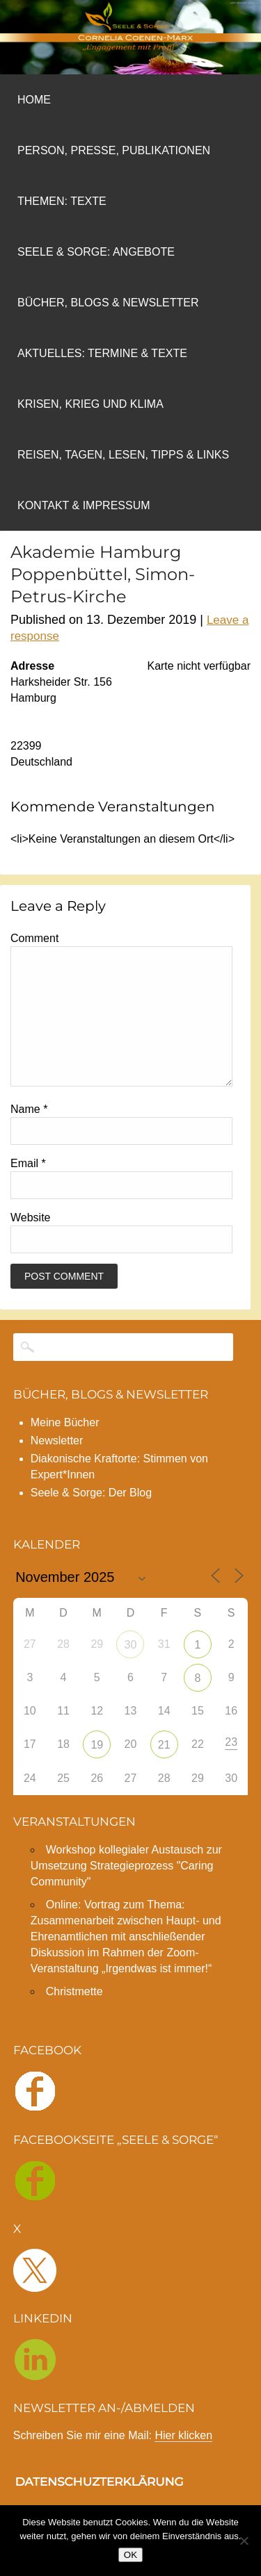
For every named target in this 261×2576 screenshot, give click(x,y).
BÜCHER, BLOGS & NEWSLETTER (110, 1422)
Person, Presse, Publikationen (113, 150)
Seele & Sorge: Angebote (96, 252)
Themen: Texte (61, 201)
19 (96, 1772)
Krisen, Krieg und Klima (90, 404)
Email (28, 1191)
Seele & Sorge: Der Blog (91, 1520)
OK (130, 2555)
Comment (34, 938)
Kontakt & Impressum (83, 505)
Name (28, 1137)
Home (34, 100)
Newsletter (57, 1468)
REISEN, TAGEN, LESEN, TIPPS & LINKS (123, 455)
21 (164, 1772)
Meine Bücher (65, 1450)
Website (30, 1245)
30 (131, 1672)
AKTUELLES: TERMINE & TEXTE (102, 353)
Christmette (74, 2019)
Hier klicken (183, 2463)
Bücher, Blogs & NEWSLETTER (108, 302)
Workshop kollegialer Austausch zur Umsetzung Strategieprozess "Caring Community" (126, 1893)
